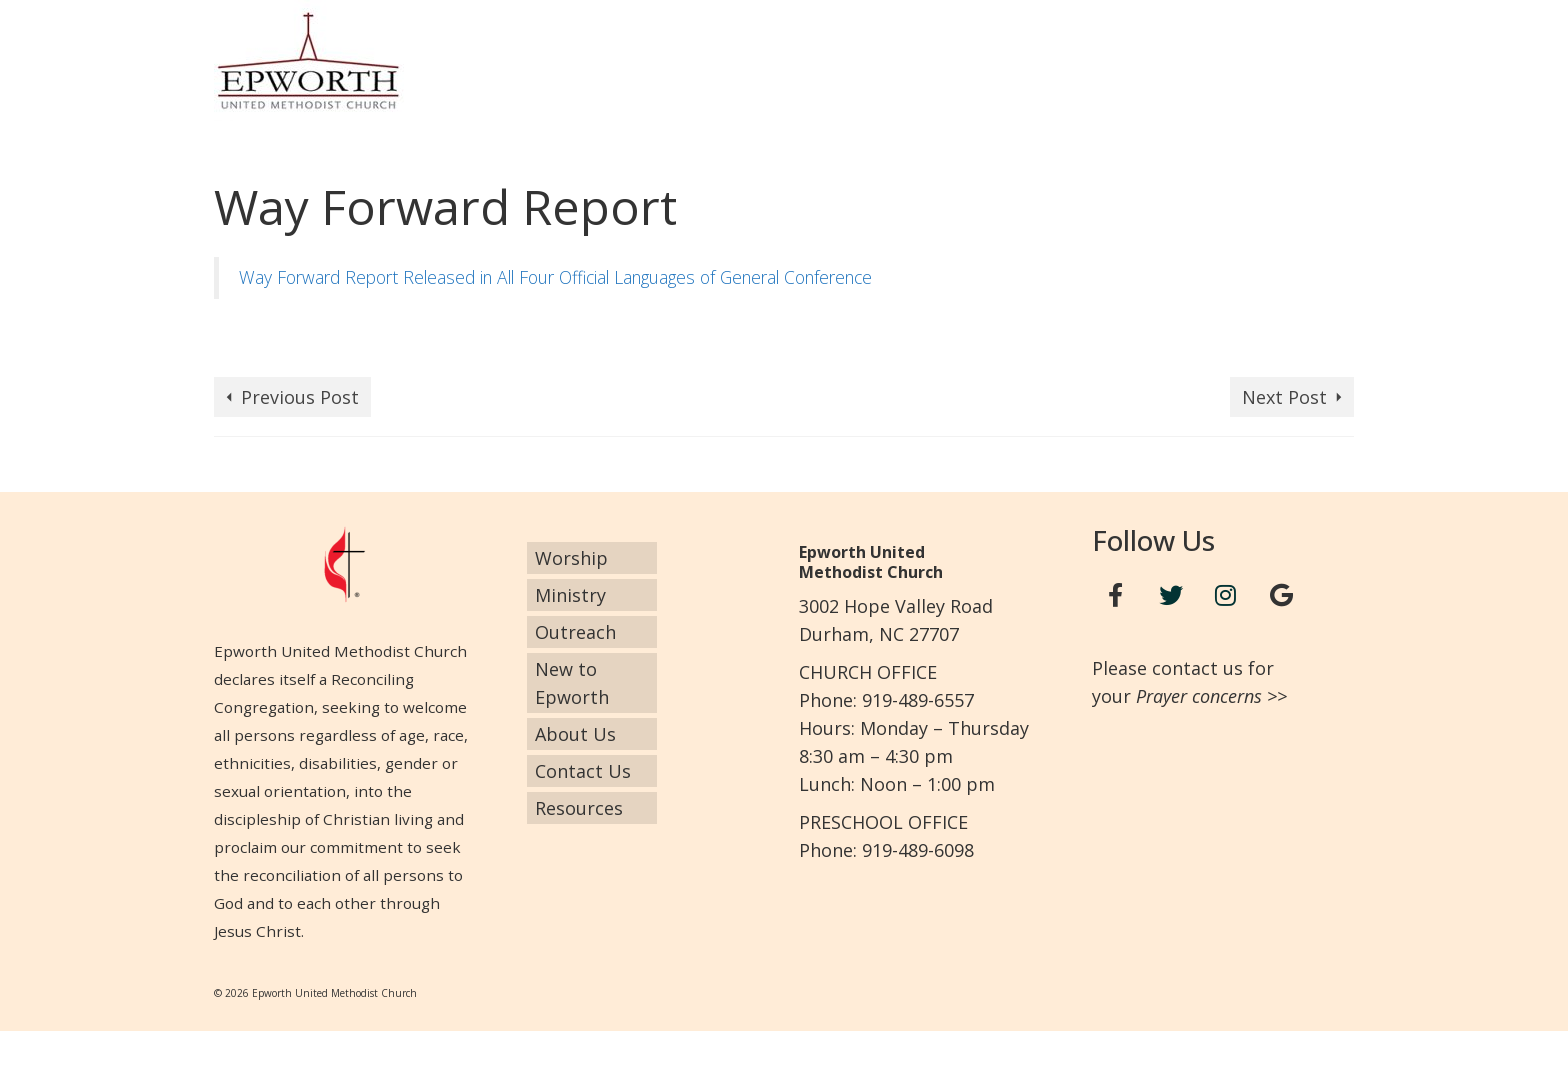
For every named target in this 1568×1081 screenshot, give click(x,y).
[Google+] (1281, 595)
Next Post (1284, 397)
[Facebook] (1116, 595)
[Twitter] (1171, 595)
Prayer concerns (1199, 696)
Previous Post (300, 397)
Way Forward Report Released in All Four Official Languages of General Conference (555, 277)
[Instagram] (1226, 595)
